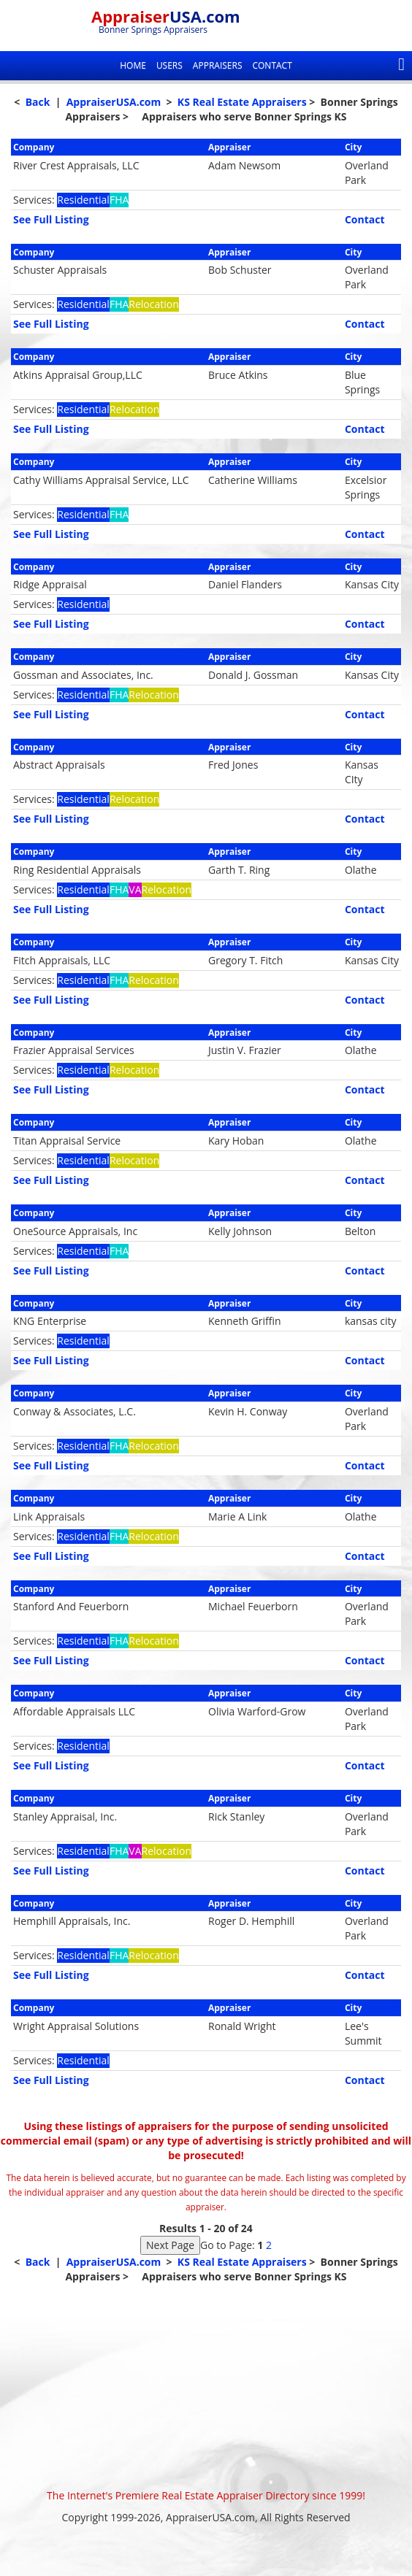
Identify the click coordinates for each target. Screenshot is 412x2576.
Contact (271, 65)
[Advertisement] (206, 2386)
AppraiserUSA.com (113, 102)
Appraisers (218, 65)
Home (133, 65)
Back (38, 102)
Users (169, 65)
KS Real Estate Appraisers (242, 102)
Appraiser (165, 16)
